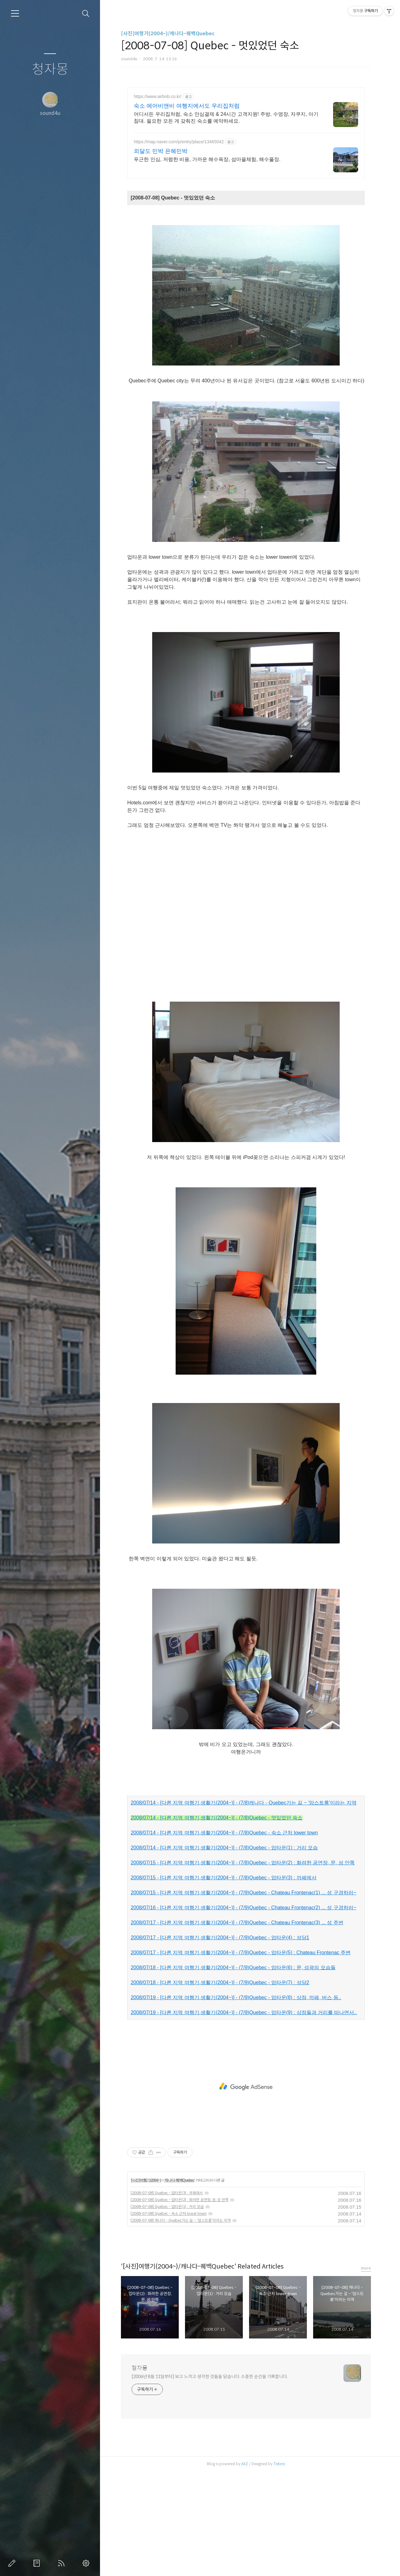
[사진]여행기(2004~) (146, 2284)
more (366, 2372)
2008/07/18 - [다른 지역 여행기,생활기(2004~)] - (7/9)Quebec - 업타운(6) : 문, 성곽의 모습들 (233, 2071)
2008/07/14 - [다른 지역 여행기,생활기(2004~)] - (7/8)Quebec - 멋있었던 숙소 (216, 1922)
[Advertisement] (246, 142)
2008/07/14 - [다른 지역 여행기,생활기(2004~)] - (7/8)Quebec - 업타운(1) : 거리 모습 (224, 1952)
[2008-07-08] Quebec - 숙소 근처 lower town (169, 2317)
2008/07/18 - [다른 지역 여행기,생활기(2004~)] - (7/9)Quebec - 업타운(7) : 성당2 (220, 2086)
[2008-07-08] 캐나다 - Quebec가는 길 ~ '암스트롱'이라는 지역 (181, 2324)
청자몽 (50, 69)
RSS (62, 2563)
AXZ (244, 2568)
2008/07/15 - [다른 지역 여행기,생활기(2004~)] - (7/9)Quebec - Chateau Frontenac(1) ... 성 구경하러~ (243, 1996)
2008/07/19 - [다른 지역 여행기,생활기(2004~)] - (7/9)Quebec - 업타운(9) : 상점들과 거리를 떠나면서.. (244, 2116)
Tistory (279, 2568)
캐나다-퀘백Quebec (179, 2284)
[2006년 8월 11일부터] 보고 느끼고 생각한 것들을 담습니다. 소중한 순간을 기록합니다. (210, 2481)
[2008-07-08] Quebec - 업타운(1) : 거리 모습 (167, 2311)
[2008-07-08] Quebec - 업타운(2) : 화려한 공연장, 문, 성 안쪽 (179, 2304)
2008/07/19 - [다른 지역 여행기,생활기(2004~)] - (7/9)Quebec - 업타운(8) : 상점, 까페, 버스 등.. (236, 2101)
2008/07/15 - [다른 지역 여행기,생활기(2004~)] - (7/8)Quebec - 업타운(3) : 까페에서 (223, 1982)
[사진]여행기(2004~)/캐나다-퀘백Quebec (168, 33)
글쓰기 (13, 2563)
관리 (87, 2563)
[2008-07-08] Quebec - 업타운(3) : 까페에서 (167, 2297)
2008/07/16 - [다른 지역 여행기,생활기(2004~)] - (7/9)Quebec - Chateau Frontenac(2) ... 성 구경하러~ (243, 2011)
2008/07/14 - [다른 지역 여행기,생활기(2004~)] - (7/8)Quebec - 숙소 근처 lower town (224, 1937)
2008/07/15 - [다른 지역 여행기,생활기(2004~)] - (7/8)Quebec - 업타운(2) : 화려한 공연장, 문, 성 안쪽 (243, 1967)
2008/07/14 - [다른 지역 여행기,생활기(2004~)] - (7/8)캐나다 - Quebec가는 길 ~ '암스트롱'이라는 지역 (244, 1907)
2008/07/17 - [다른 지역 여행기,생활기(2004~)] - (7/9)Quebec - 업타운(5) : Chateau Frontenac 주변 (241, 2056)
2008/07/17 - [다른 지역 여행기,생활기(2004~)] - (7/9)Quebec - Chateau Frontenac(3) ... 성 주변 (237, 2026)
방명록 (37, 2563)
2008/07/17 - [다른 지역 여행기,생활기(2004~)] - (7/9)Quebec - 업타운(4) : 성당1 (220, 2041)
